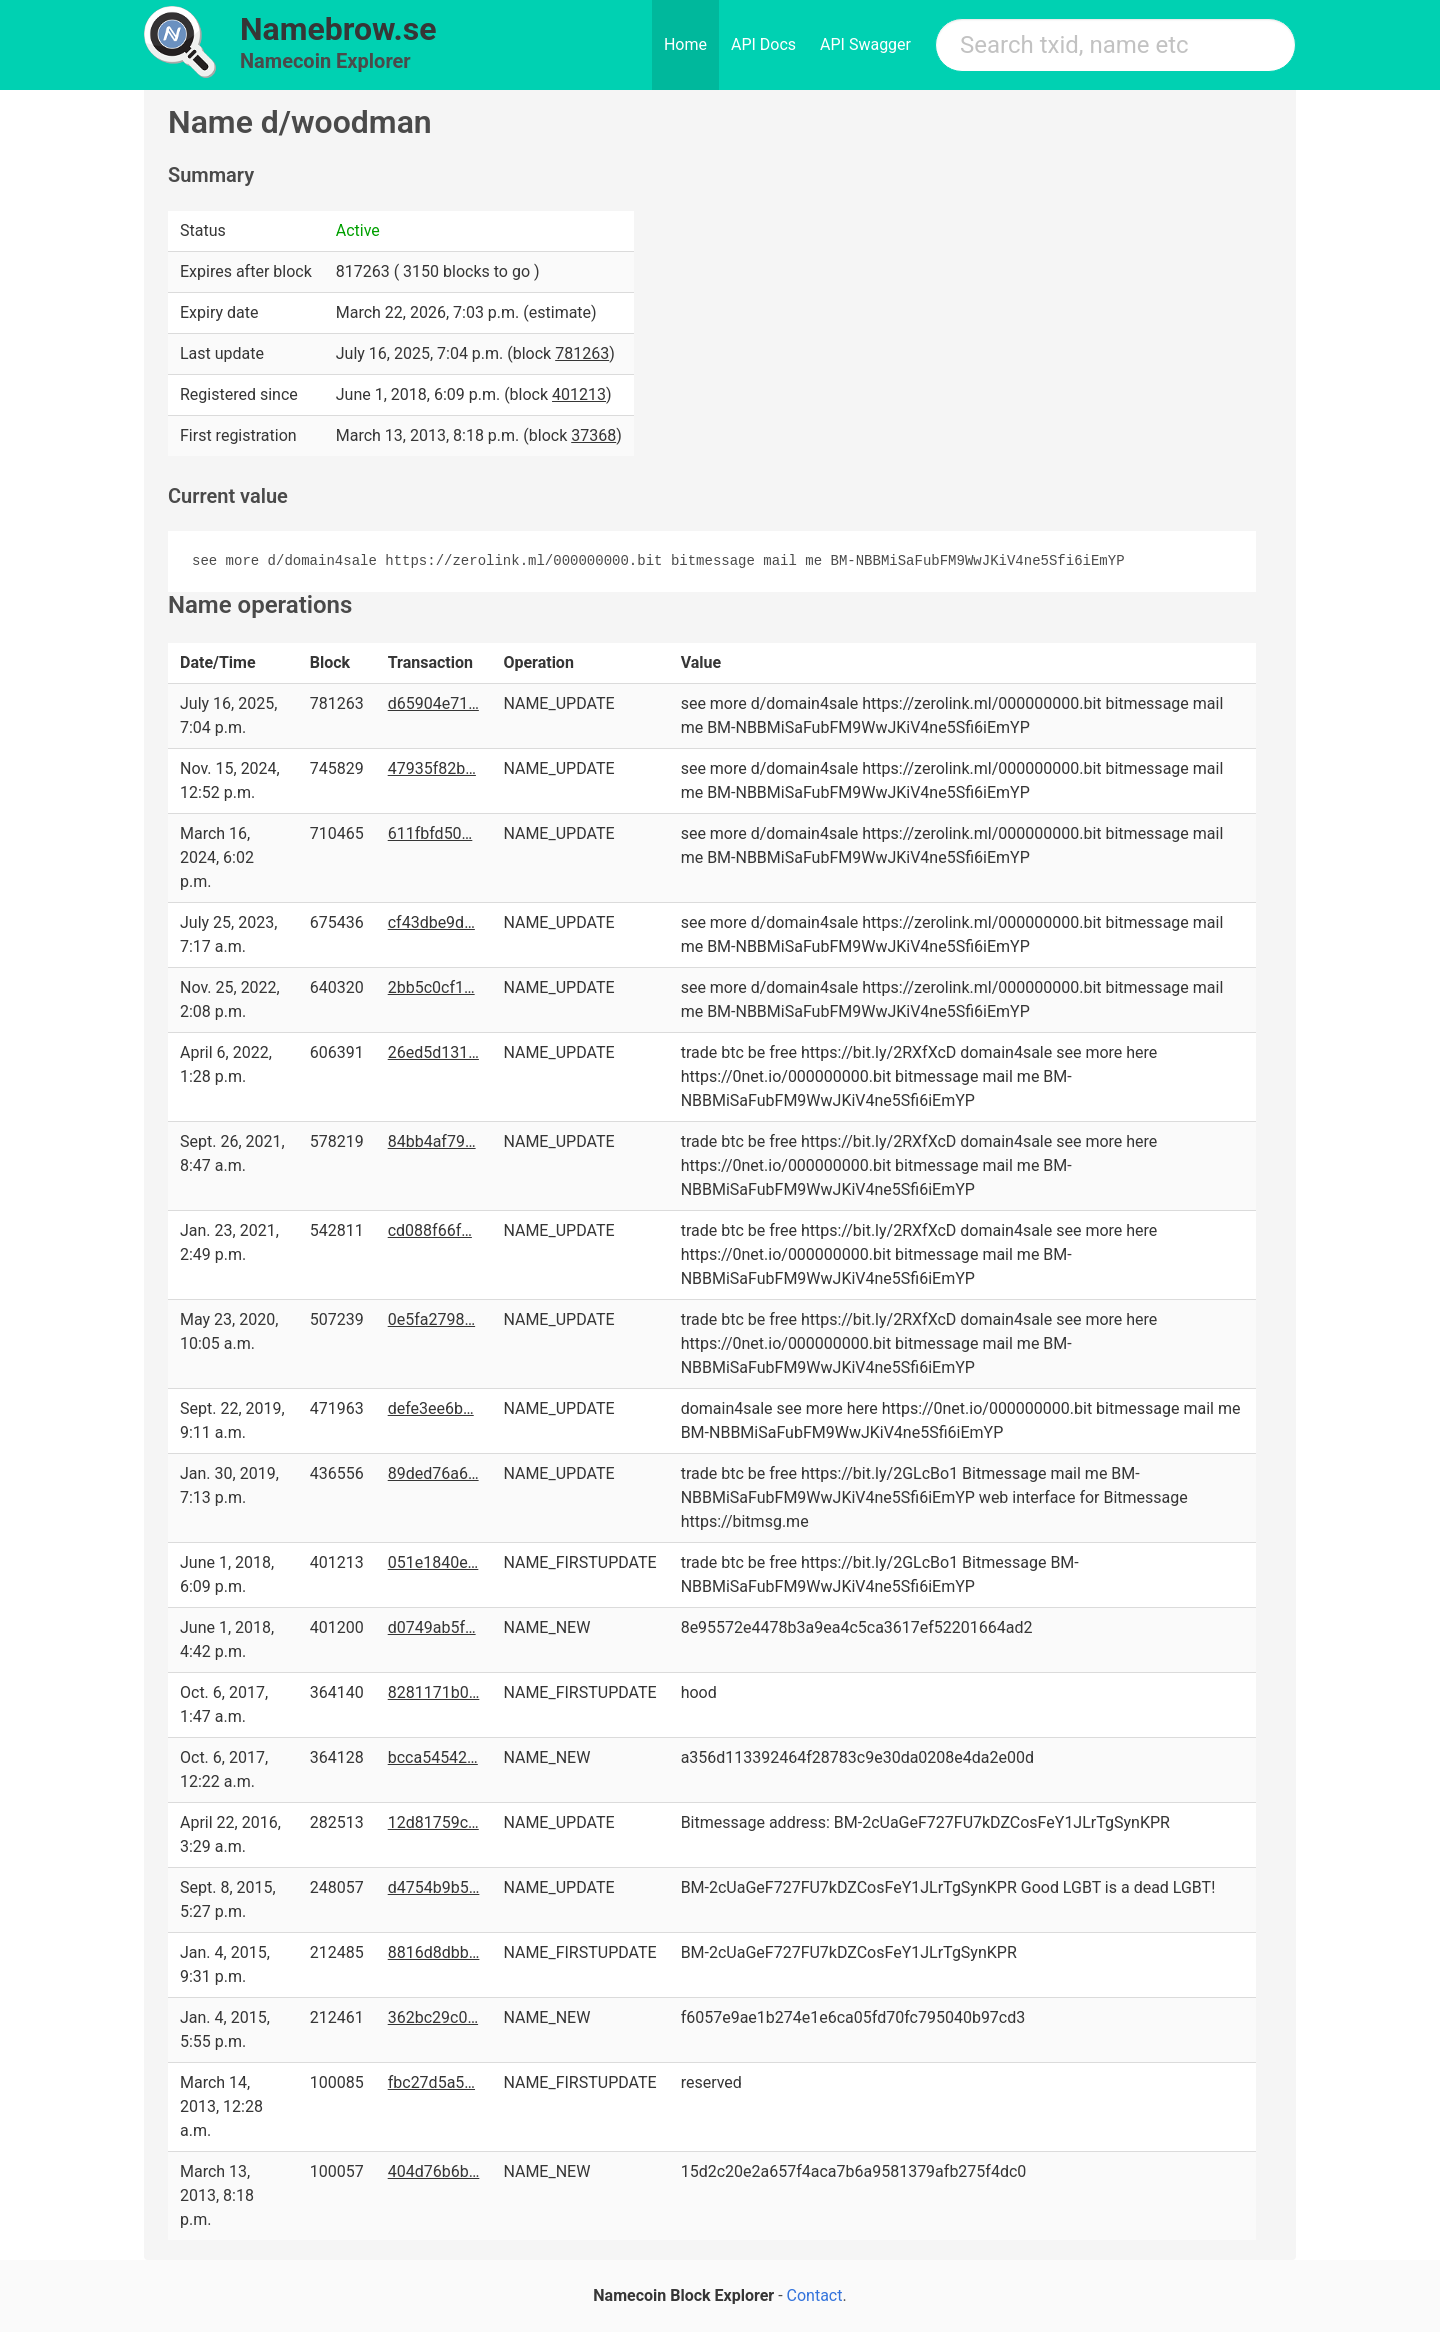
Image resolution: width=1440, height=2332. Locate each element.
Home (685, 44)
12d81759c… (433, 1822)
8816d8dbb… (434, 1952)
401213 (579, 394)
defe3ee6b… (431, 1408)
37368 (593, 435)
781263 (582, 353)
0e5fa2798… (431, 1319)
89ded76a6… (433, 1473)
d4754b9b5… (434, 1887)
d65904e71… (433, 703)
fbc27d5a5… (431, 2082)
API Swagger (865, 44)
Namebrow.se (338, 29)
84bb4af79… (432, 1141)
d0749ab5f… (432, 1627)
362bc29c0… (433, 2017)
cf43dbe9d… (431, 922)
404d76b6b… (434, 2171)
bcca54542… (433, 1757)
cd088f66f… (430, 1230)
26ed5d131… (433, 1052)
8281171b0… (434, 1692)
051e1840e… (433, 1562)
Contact (815, 2295)
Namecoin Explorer (325, 61)
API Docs (763, 44)
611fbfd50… (430, 833)
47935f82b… (432, 768)
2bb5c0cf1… (431, 987)
